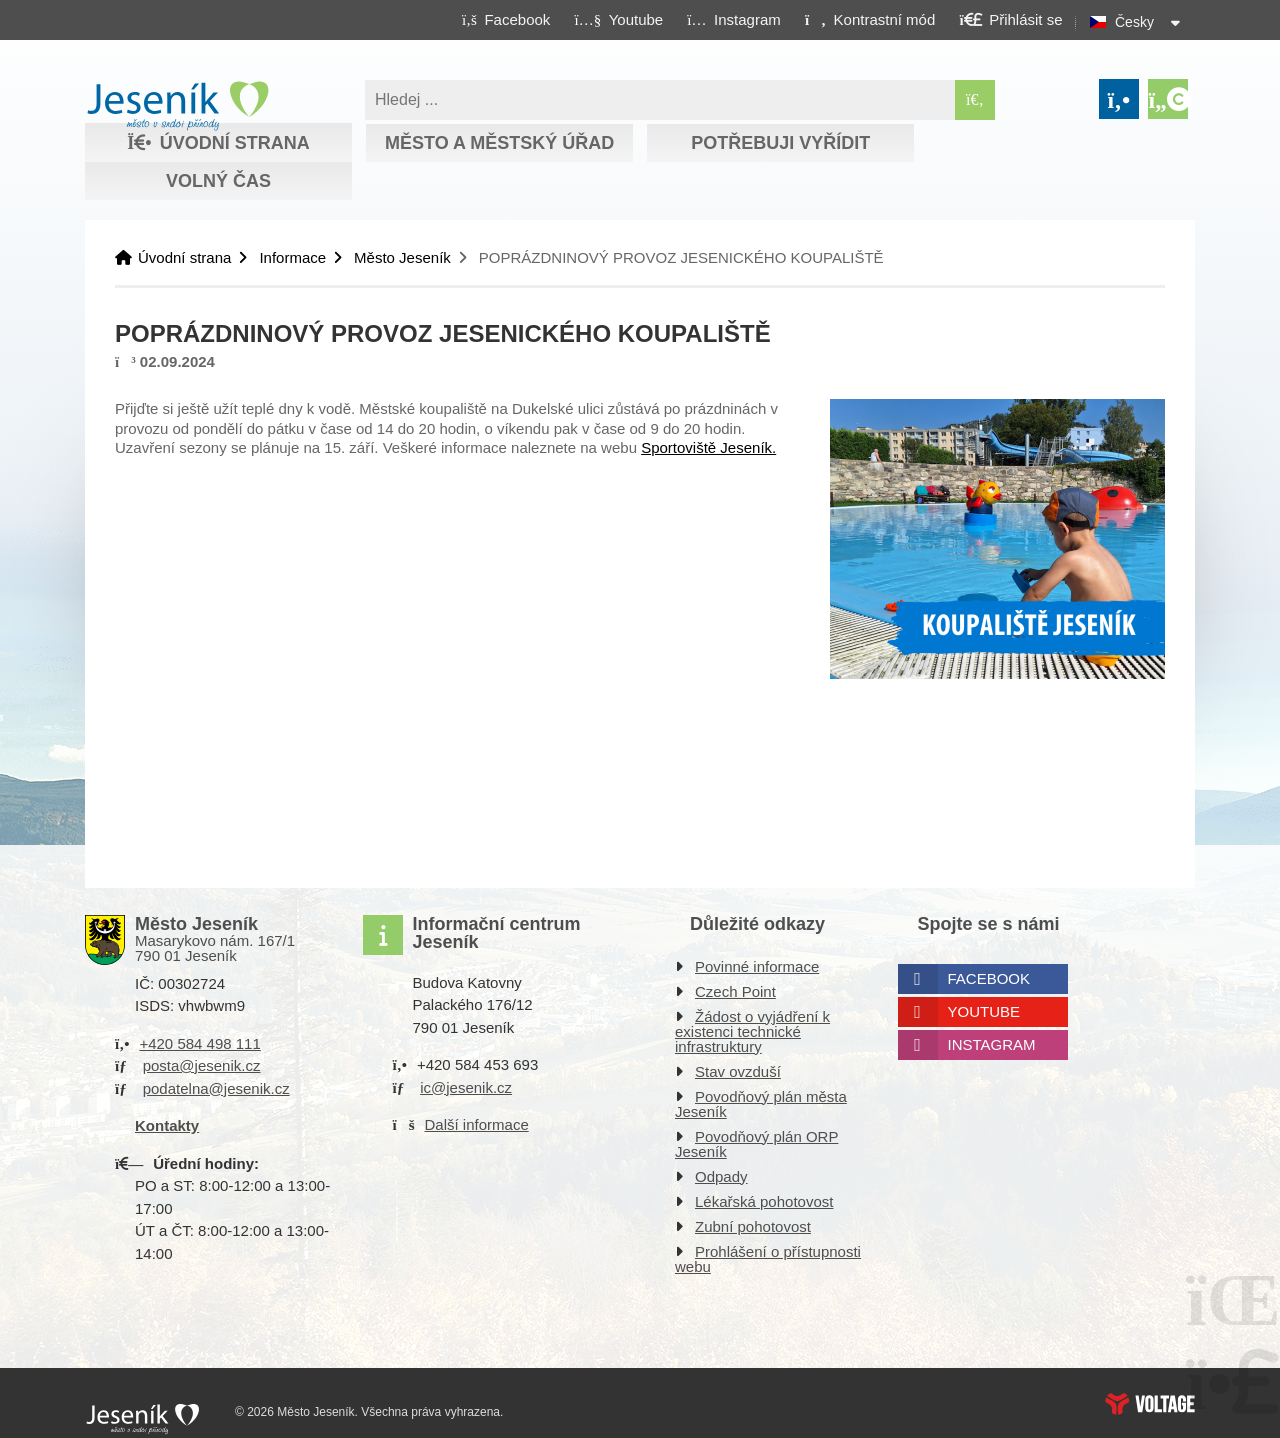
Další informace (477, 1124)
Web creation (1150, 1404)
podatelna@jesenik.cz (216, 1088)
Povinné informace (757, 966)
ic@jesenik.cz (466, 1087)
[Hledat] (975, 100)
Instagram (992, 1044)
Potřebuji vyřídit (780, 143)
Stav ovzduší (738, 1071)
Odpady (721, 1176)
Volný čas (218, 181)
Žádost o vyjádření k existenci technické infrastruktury (752, 1031)
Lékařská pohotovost (764, 1201)
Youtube (984, 1011)
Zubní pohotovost (753, 1226)
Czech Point (735, 991)
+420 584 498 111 (199, 1043)
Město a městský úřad (499, 143)
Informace (292, 257)
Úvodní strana (177, 106)
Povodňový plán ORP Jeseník (756, 1144)
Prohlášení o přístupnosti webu (768, 1259)
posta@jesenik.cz (202, 1065)
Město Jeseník (402, 257)
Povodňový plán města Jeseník (761, 1104)
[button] (869, 19)
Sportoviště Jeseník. (708, 447)
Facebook (989, 978)
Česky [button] (1134, 22)
